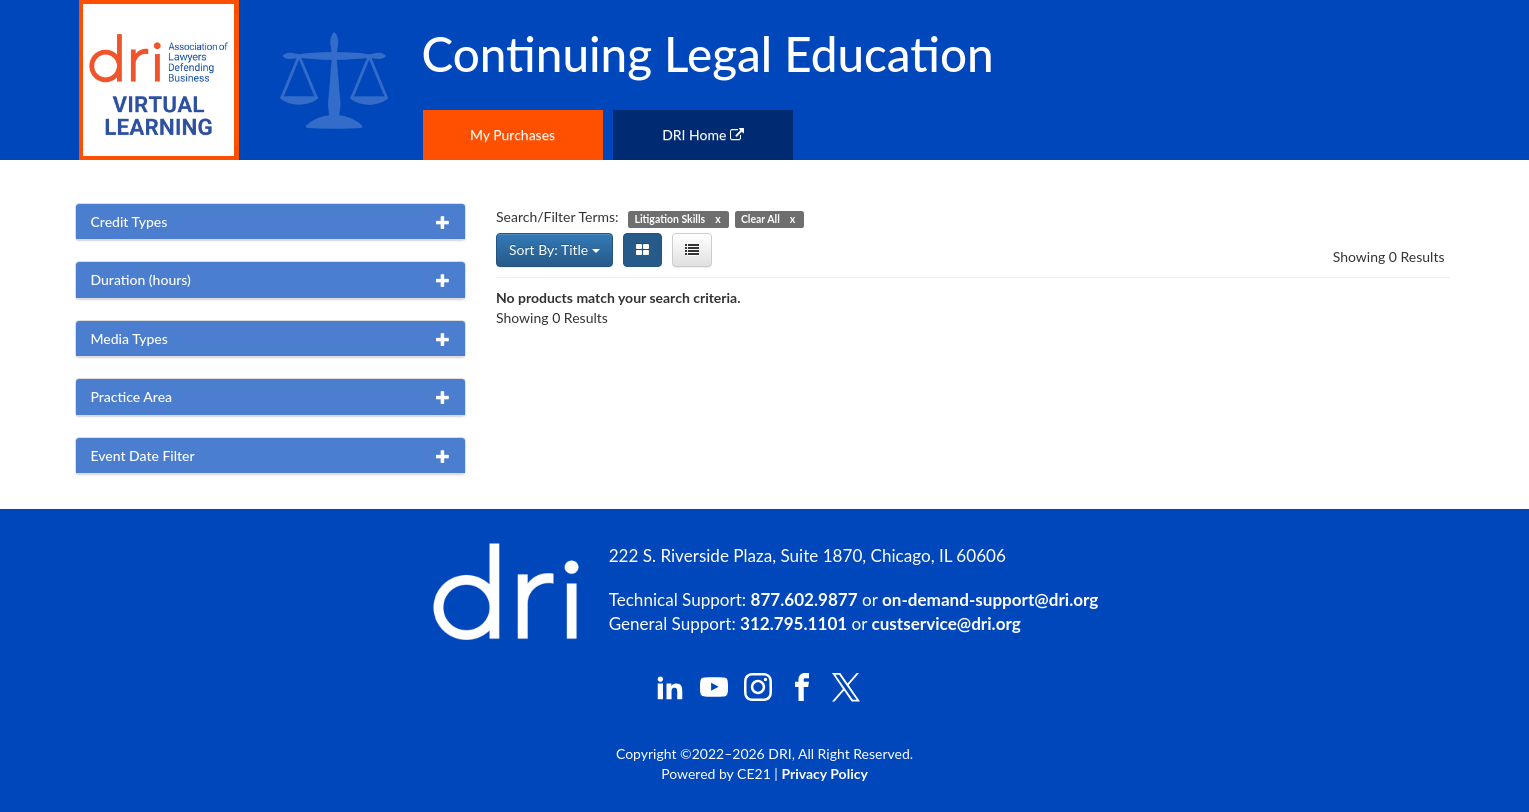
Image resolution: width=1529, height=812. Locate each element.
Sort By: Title (554, 249)
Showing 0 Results (1389, 256)
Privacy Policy (824, 773)
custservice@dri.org (946, 623)
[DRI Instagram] (758, 695)
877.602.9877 (804, 599)
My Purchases (512, 134)
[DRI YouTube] (714, 695)
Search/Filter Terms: (557, 216)
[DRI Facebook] (802, 695)
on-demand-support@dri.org (990, 599)
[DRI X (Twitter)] (846, 696)
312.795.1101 (793, 623)
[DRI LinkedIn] (670, 695)
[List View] (692, 250)
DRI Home (703, 134)
